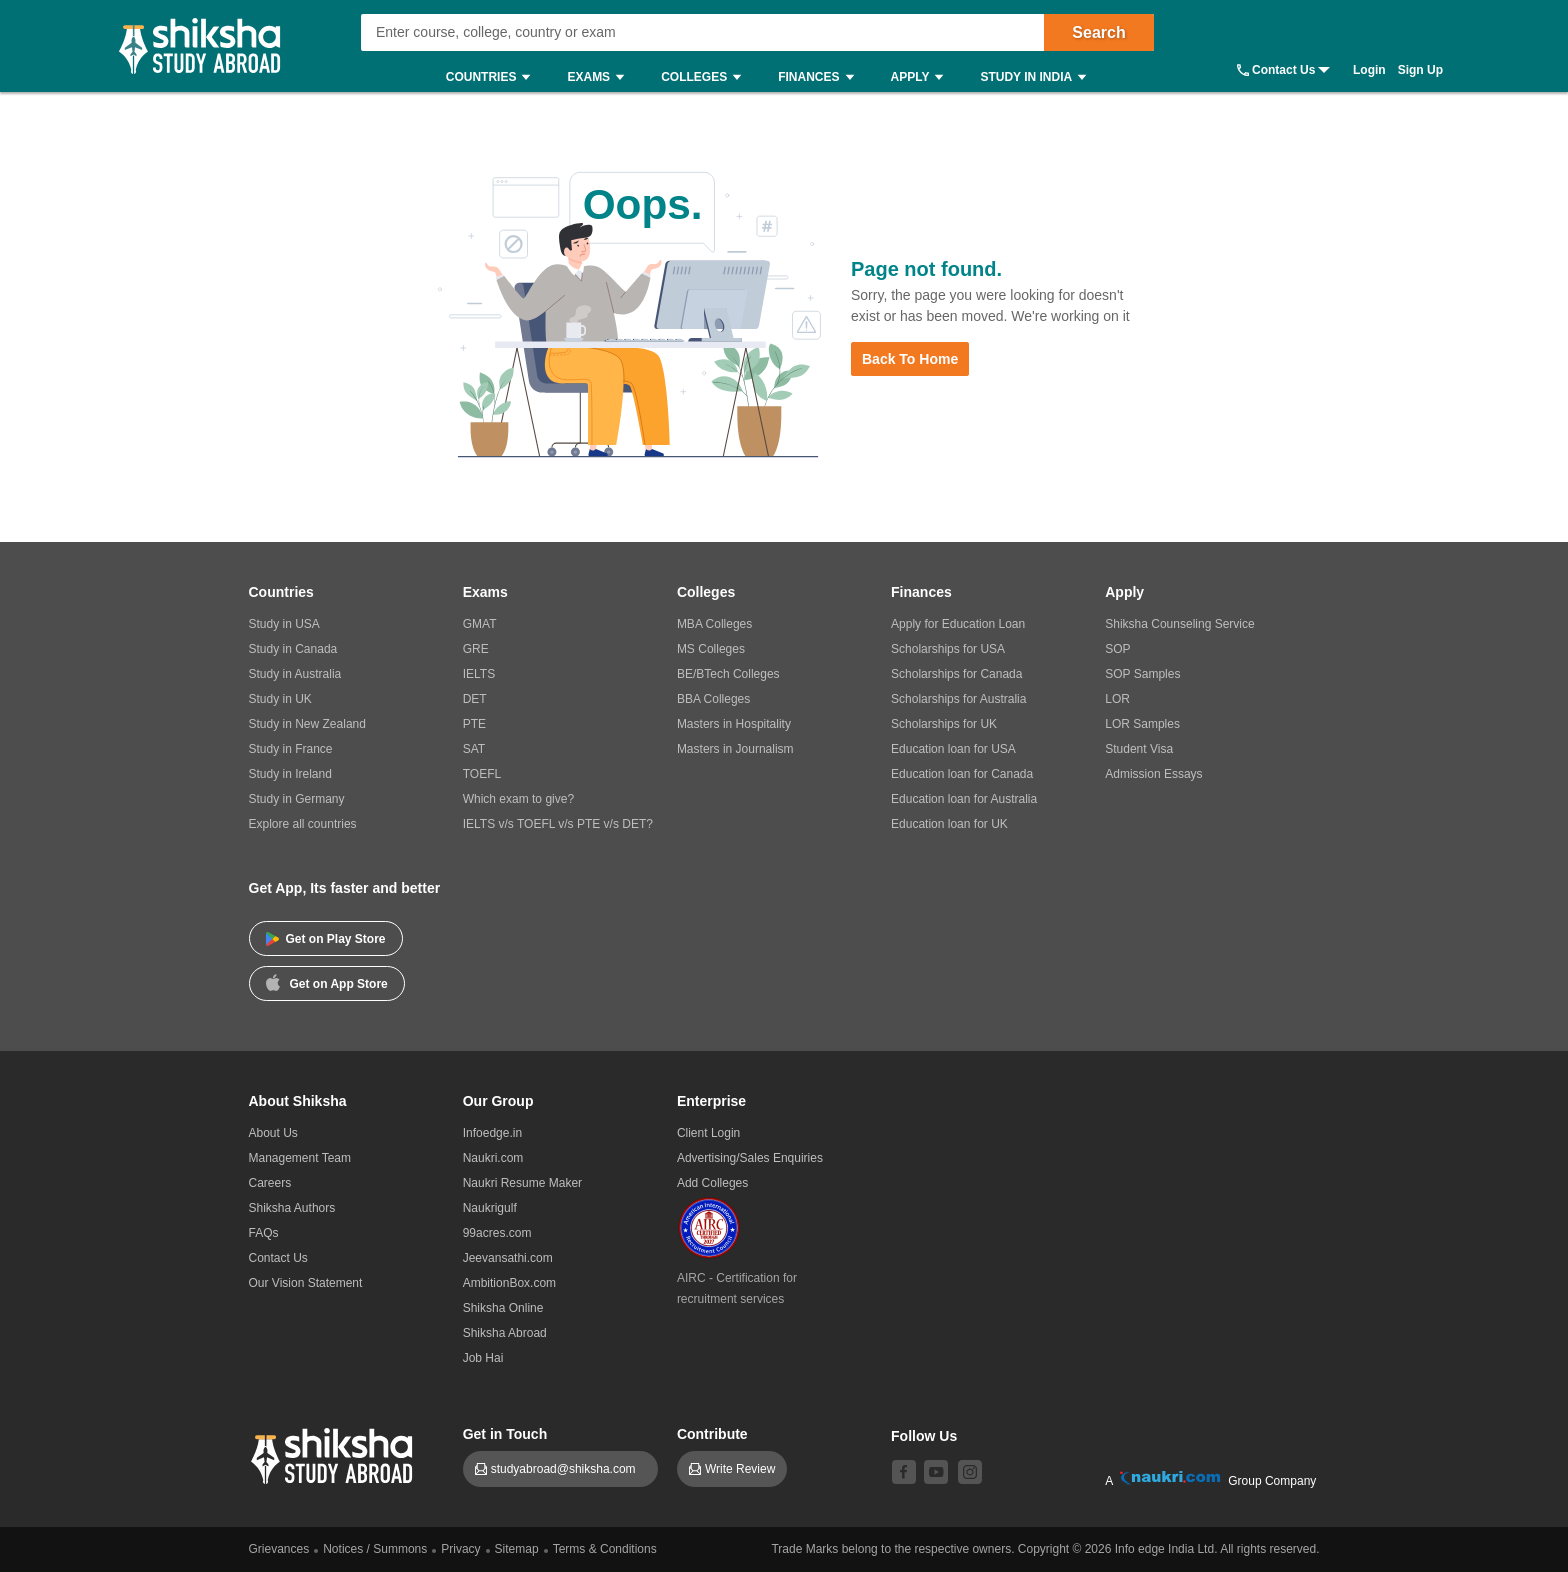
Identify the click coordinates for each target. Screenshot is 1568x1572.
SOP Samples (1142, 674)
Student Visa (1139, 749)
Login (1369, 70)
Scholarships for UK (944, 724)
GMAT (480, 624)
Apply (922, 77)
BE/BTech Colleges (728, 674)
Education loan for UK (949, 824)
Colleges (706, 77)
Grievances (279, 1549)
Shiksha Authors (292, 1208)
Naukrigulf (490, 1208)
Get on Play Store (326, 939)
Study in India (1038, 77)
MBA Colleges (714, 624)
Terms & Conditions (605, 1549)
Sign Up (1420, 70)
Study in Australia (295, 674)
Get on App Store (327, 982)
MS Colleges (711, 649)
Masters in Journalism (735, 749)
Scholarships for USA (948, 649)
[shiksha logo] (334, 1453)
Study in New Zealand (307, 724)
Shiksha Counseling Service (1179, 624)
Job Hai (483, 1358)
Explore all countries (303, 824)
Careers (270, 1183)
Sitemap (517, 1549)
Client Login (708, 1133)
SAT (474, 749)
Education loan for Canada (962, 774)
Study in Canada (293, 649)
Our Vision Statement (306, 1283)
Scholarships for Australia (958, 699)
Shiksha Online (503, 1308)
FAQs (264, 1233)
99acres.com (497, 1233)
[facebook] (904, 1472)
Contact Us (1283, 70)
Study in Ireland (290, 774)
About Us (273, 1133)
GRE (476, 649)
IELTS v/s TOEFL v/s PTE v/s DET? (558, 824)
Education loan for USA (953, 749)
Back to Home (910, 359)
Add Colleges (712, 1183)
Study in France (291, 749)
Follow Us (924, 1436)
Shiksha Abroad (505, 1333)
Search (1098, 32)
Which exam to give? (518, 799)
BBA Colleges (713, 699)
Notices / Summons (375, 1549)
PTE (474, 724)
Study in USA (284, 624)
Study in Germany (297, 799)
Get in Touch (505, 1434)
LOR (1117, 699)
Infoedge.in (492, 1133)
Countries (493, 77)
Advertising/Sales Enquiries (750, 1158)
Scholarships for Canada (956, 674)
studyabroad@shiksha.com (568, 1469)
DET (475, 699)
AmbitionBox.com (509, 1283)
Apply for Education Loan (958, 624)
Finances (820, 77)
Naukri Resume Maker (522, 1183)
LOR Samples (1142, 724)
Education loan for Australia (964, 799)
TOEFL (482, 774)
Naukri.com (493, 1158)
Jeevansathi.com (508, 1258)
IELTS (479, 674)
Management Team (300, 1158)
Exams (600, 77)
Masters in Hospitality (734, 724)
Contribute (712, 1434)
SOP (1117, 649)
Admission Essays (1153, 774)
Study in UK (280, 699)
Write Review (740, 1469)
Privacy (460, 1549)
